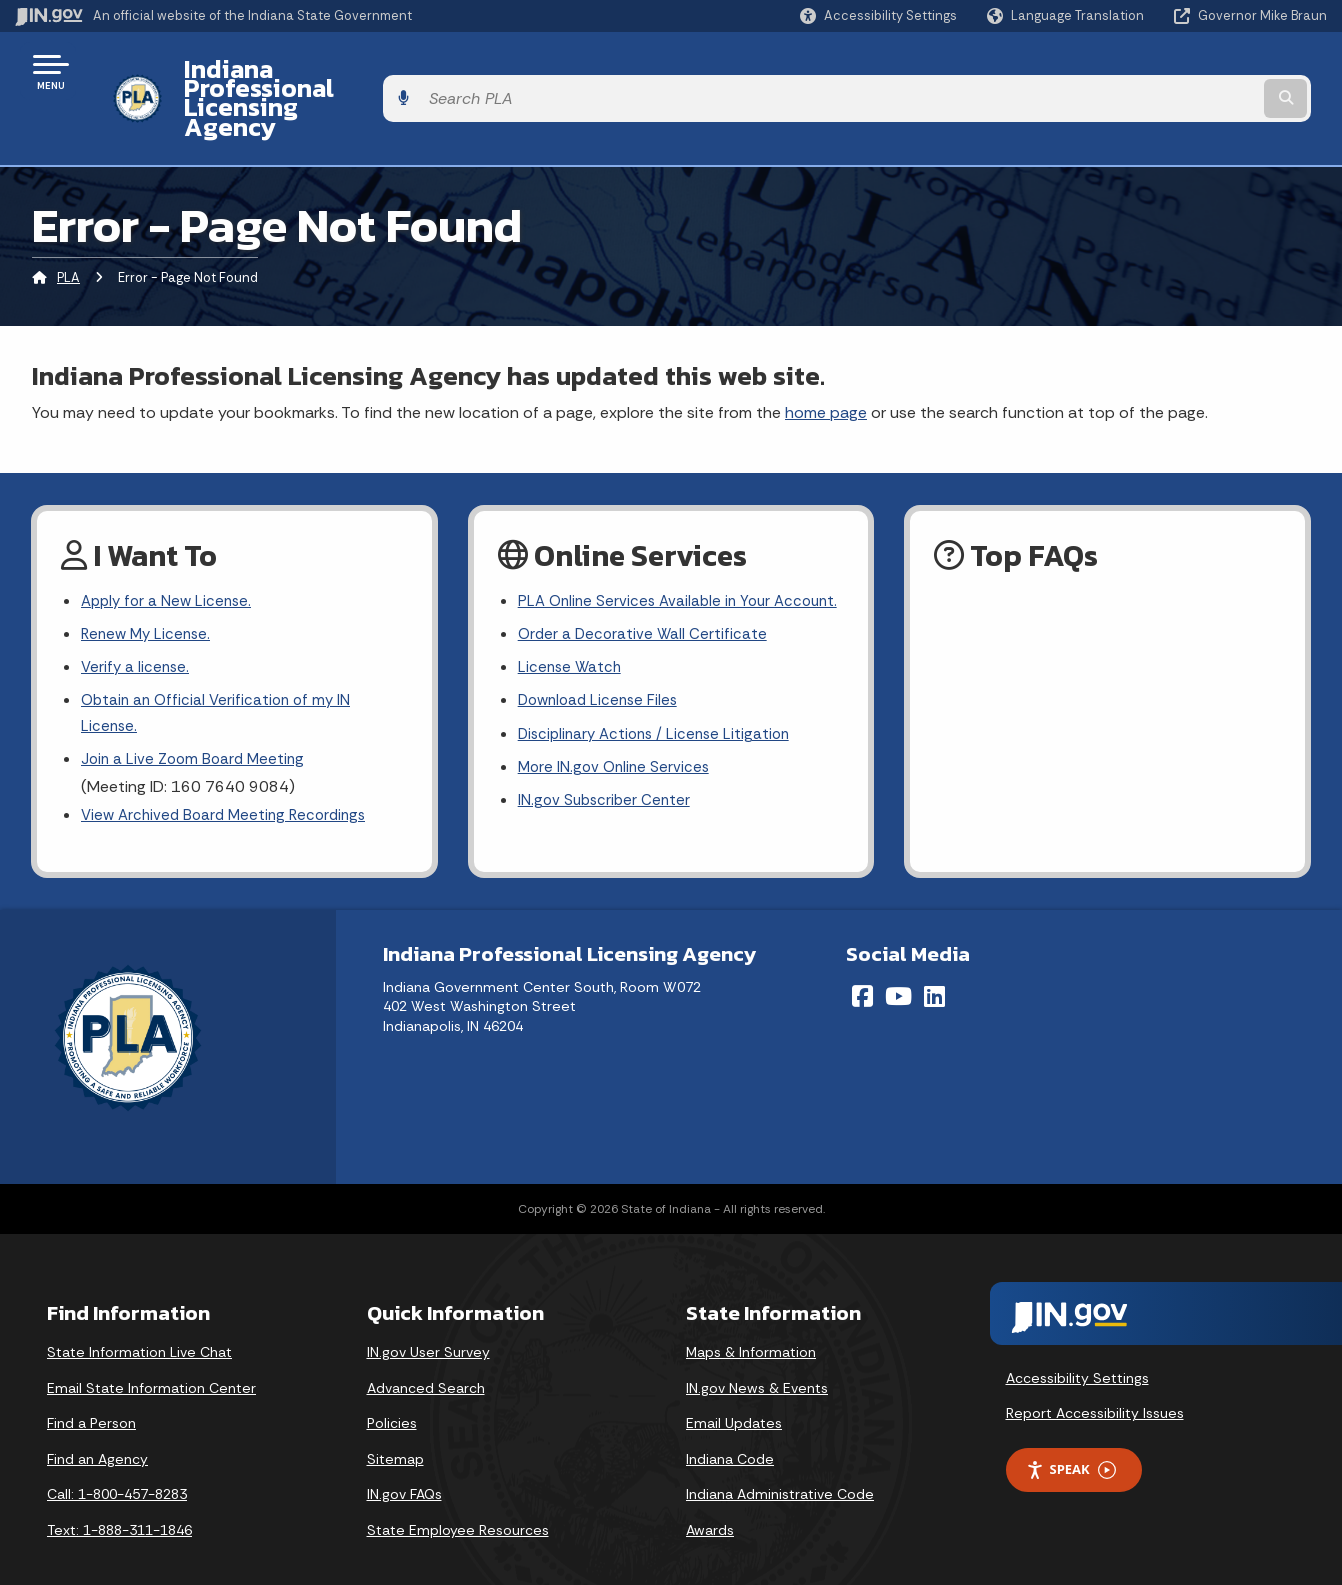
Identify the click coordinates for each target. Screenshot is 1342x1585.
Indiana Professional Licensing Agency (393, 71)
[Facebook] (862, 968)
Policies (392, 1396)
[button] (878, 15)
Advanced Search (426, 1360)
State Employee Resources (458, 1502)
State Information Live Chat (139, 1324)
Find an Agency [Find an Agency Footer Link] (97, 1431)
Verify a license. (137, 618)
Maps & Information (751, 1324)
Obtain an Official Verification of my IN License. (220, 667)
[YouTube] (898, 968)
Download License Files (602, 681)
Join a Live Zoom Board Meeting (196, 716)
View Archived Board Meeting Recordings (230, 773)
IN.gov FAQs (404, 1467)
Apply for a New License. (170, 548)
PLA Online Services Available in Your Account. (649, 562)
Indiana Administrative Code (780, 1467)
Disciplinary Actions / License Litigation (660, 716)
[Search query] (1176, 71)
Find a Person (91, 1396)
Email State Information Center (151, 1360)
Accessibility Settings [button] (1077, 1350)
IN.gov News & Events (757, 1360)
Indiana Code (730, 1431)
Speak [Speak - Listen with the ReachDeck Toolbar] (1071, 1442)
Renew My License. (149, 583)
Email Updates (734, 1396)
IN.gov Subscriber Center (607, 786)
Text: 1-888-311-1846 (119, 1502)
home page (826, 358)
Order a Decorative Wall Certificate (645, 610)
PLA (68, 224)
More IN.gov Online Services (617, 751)
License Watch (571, 645)
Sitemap (395, 1431)
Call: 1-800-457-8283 (117, 1467)
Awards (710, 1502)
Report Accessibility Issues (1095, 1386)
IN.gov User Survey (428, 1324)
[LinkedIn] (934, 968)
